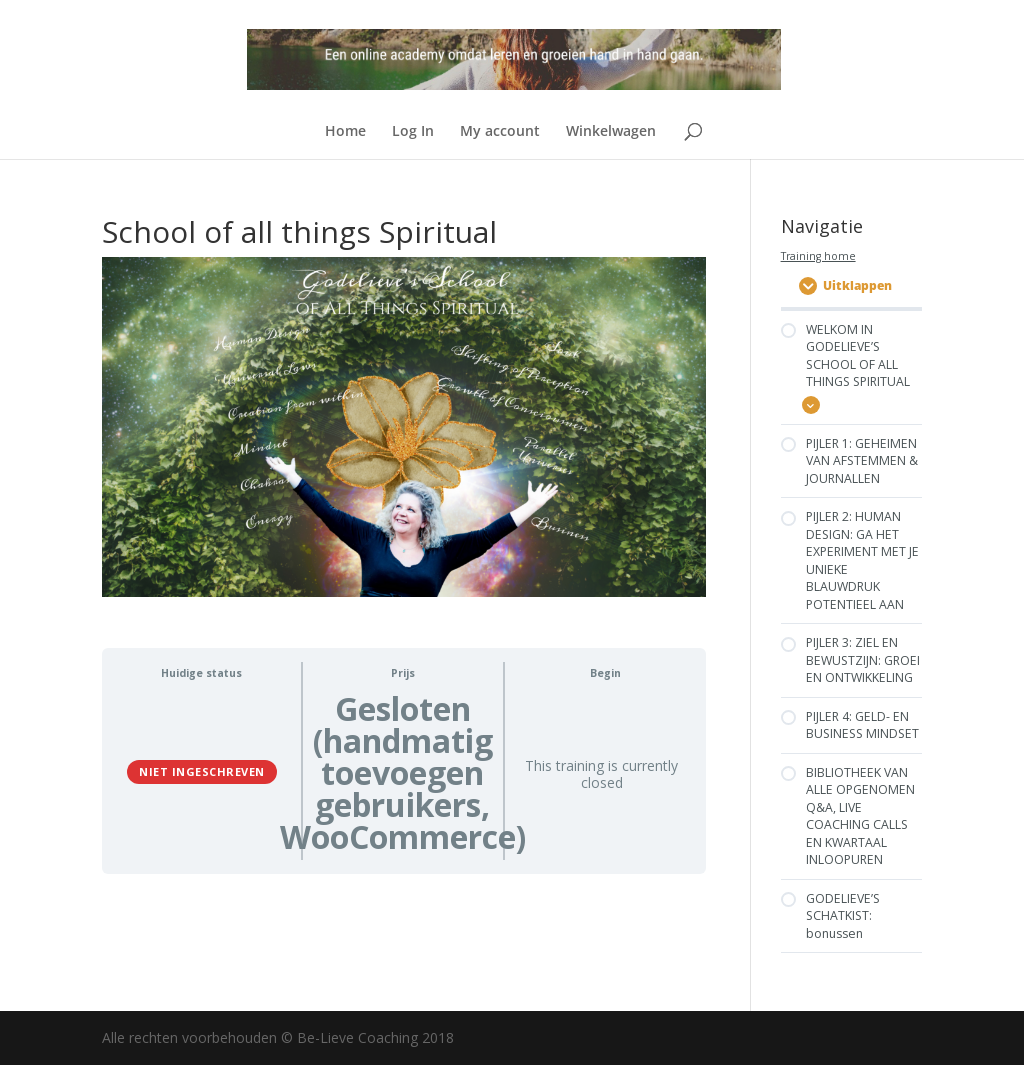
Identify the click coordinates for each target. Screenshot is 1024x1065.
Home (345, 132)
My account (500, 132)
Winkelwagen (611, 132)
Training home (818, 256)
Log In (413, 132)
